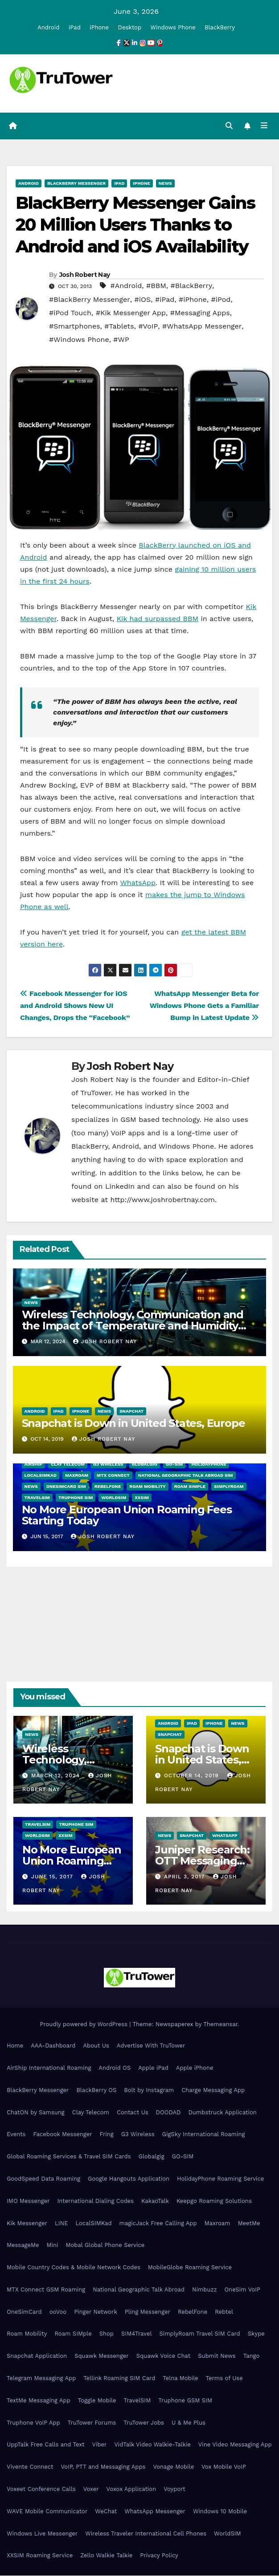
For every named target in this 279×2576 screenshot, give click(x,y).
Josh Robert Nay (84, 275)
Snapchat (131, 1411)
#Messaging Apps (200, 313)
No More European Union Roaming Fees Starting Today (127, 1515)
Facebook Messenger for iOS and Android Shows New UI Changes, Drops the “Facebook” (75, 1006)
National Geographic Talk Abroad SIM (185, 1475)
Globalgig (144, 1464)
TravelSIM (37, 1497)
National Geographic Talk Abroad (139, 2290)
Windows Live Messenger (42, 2534)
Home (15, 2046)
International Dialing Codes (95, 2201)
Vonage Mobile (173, 2467)
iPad (75, 27)
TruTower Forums (92, 2423)
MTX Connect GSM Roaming (46, 2290)
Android (48, 27)
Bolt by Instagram (149, 2090)
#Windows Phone (79, 340)
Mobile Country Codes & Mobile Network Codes (73, 2267)
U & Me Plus (188, 2423)
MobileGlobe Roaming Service (190, 2267)
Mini (52, 2245)
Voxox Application (131, 2489)
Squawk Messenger (101, 2356)
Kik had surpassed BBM (157, 619)
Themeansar (220, 2024)
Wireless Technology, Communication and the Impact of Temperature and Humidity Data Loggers (132, 1326)
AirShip (34, 1464)
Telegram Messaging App (41, 2378)
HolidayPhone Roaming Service (220, 2179)
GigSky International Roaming (203, 2135)
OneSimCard (24, 2312)
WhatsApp (137, 883)
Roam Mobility (147, 1486)
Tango (251, 2356)
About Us (96, 2046)
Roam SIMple (189, 1486)
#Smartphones (74, 326)
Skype (256, 2334)
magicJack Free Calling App (158, 2223)
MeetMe (249, 2223)
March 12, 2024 (56, 1776)
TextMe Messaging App (38, 2400)
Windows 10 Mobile (220, 2511)
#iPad (164, 300)
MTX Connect (113, 1475)
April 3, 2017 (185, 1877)
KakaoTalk (155, 2201)
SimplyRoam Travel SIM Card (199, 2334)
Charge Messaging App (213, 2090)
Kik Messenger (27, 2223)
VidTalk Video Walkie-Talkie (152, 2445)
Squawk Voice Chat (163, 2356)
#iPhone (193, 300)
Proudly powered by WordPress (84, 2024)
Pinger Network (95, 2312)
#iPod (221, 300)
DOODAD (168, 2112)
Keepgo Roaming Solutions (214, 2201)
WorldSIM (113, 1497)
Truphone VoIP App (33, 2423)
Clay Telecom (68, 1464)
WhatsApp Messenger (154, 2511)
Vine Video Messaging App (235, 2445)
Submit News (217, 2356)
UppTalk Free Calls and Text (46, 2445)
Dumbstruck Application (222, 2112)
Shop (106, 2334)
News (165, 183)
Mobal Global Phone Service (105, 2245)
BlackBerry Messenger (76, 183)
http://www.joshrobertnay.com (162, 1200)
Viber (99, 2445)
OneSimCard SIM (66, 1486)
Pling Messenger (147, 2312)
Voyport (174, 2489)
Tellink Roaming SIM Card (119, 2378)
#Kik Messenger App (131, 313)
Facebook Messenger (62, 2135)
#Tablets (119, 326)
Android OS (114, 2068)
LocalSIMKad (41, 1475)
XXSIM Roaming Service (40, 2555)
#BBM (156, 286)
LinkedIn (120, 1186)
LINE (61, 2223)
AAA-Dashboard (53, 2046)
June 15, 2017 (53, 1877)
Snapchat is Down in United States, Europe (133, 1423)
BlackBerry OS (96, 2090)
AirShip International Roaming (49, 2068)
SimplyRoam (228, 1486)
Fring (107, 2135)
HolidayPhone (208, 1464)
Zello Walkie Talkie (106, 2555)
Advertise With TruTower (151, 2046)
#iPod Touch (70, 313)
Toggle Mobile (97, 2400)
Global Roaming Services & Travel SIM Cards (69, 2156)
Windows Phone (173, 27)
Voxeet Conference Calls (41, 2489)
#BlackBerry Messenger (89, 300)
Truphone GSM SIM (185, 2400)
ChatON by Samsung (36, 2112)
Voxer (91, 2489)
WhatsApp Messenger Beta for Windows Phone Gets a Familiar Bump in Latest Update (204, 1006)
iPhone (99, 27)
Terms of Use (224, 2378)
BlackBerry (220, 27)
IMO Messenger (28, 2201)
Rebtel (224, 2312)
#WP (121, 340)
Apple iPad (153, 2068)
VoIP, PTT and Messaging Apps (103, 2467)
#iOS (142, 300)
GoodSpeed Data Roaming (43, 2179)
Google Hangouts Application (128, 2179)
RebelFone (107, 1486)
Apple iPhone (194, 2068)
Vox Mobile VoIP (223, 2467)
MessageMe (23, 2245)
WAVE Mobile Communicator (47, 2511)
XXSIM (142, 1497)
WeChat (106, 2511)
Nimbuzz (204, 2290)
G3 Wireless (108, 1464)
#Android (126, 286)
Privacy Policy (159, 2555)
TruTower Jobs (143, 2423)
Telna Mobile (180, 2378)
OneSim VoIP (242, 2290)
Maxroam (76, 1475)
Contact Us (132, 2112)
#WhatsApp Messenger (202, 326)
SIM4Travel (136, 2334)
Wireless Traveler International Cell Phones (145, 2534)
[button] (229, 126)
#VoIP (148, 326)
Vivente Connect (30, 2467)
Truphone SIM (75, 1497)
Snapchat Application (37, 2356)
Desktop (130, 27)
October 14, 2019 (192, 1776)
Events (16, 2135)
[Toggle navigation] (264, 126)
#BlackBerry (192, 286)
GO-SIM (174, 1464)
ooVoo (57, 2312)
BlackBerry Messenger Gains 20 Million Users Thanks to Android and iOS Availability (135, 225)
